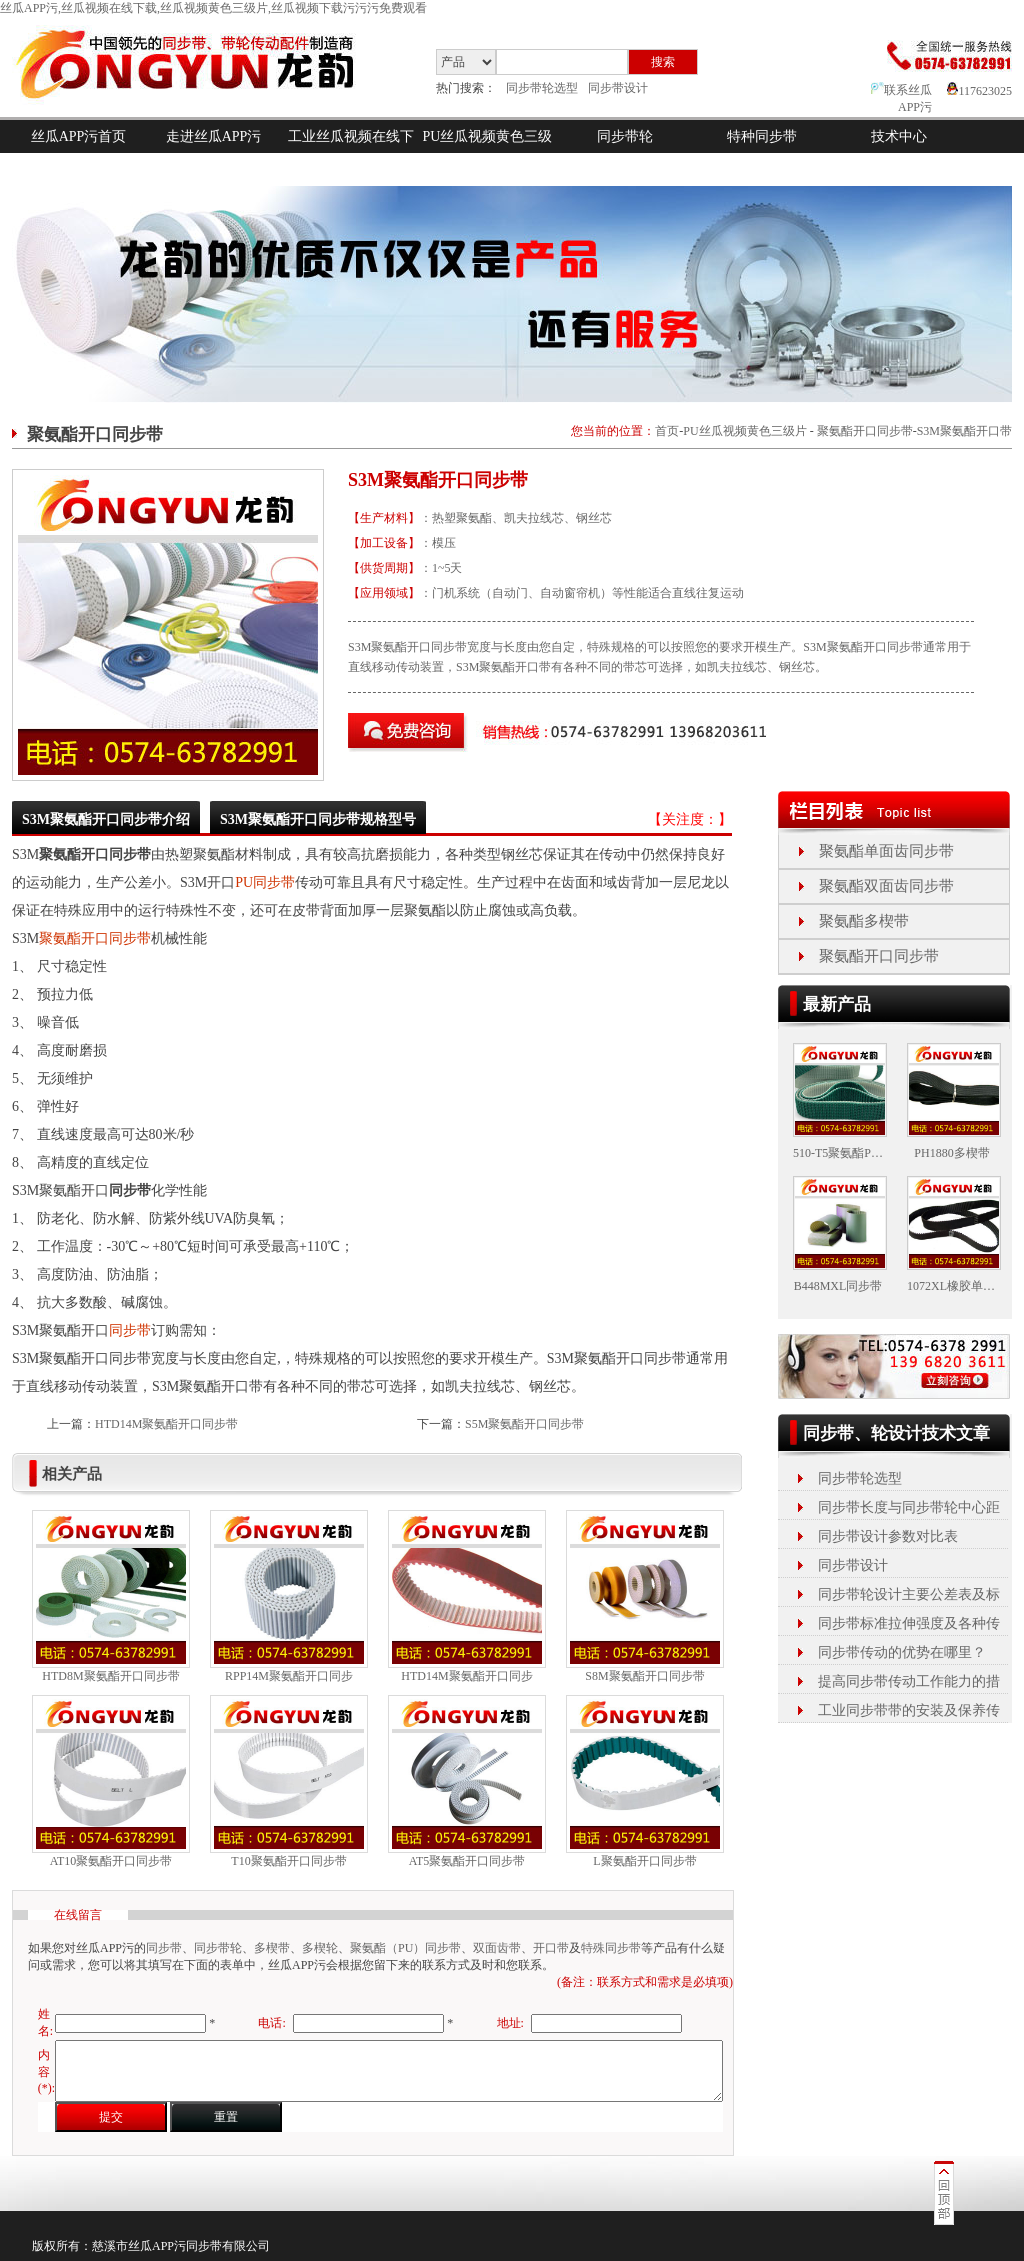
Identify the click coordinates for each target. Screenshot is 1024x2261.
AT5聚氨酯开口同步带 (467, 1861)
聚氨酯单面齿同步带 (886, 851)
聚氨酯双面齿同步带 (886, 886)
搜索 (663, 62)
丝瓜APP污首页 (79, 136)
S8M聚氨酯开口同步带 (644, 1676)
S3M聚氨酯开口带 (964, 431)
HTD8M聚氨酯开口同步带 (110, 1676)
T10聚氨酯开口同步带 (288, 1861)
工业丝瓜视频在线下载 (351, 153)
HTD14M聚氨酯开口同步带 (166, 1424)
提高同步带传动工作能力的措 (909, 1681)
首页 (667, 431)
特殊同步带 (611, 1948)
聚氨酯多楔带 (864, 921)
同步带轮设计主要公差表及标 (909, 1594)
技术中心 (899, 136)
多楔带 (272, 1948)
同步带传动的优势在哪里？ (902, 1652)
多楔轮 (320, 1948)
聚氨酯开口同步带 (865, 431)
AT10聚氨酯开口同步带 (111, 1861)
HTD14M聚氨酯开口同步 (466, 1676)
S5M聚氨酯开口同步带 (524, 1424)
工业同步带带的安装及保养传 (909, 1710)
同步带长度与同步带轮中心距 (909, 1507)
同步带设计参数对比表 (888, 1536)
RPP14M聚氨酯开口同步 (289, 1676)
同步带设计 (618, 88)
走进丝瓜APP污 (214, 136)
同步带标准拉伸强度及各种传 (909, 1623)
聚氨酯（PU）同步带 (405, 1948)
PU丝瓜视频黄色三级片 (488, 153)
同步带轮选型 (542, 88)
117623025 (979, 91)
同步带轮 (625, 136)
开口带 (551, 1948)
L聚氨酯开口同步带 (644, 1861)
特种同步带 (762, 136)
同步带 (130, 1330)
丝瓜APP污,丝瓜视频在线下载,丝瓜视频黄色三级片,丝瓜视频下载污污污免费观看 (213, 8)
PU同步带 (265, 882)
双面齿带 (497, 1948)
